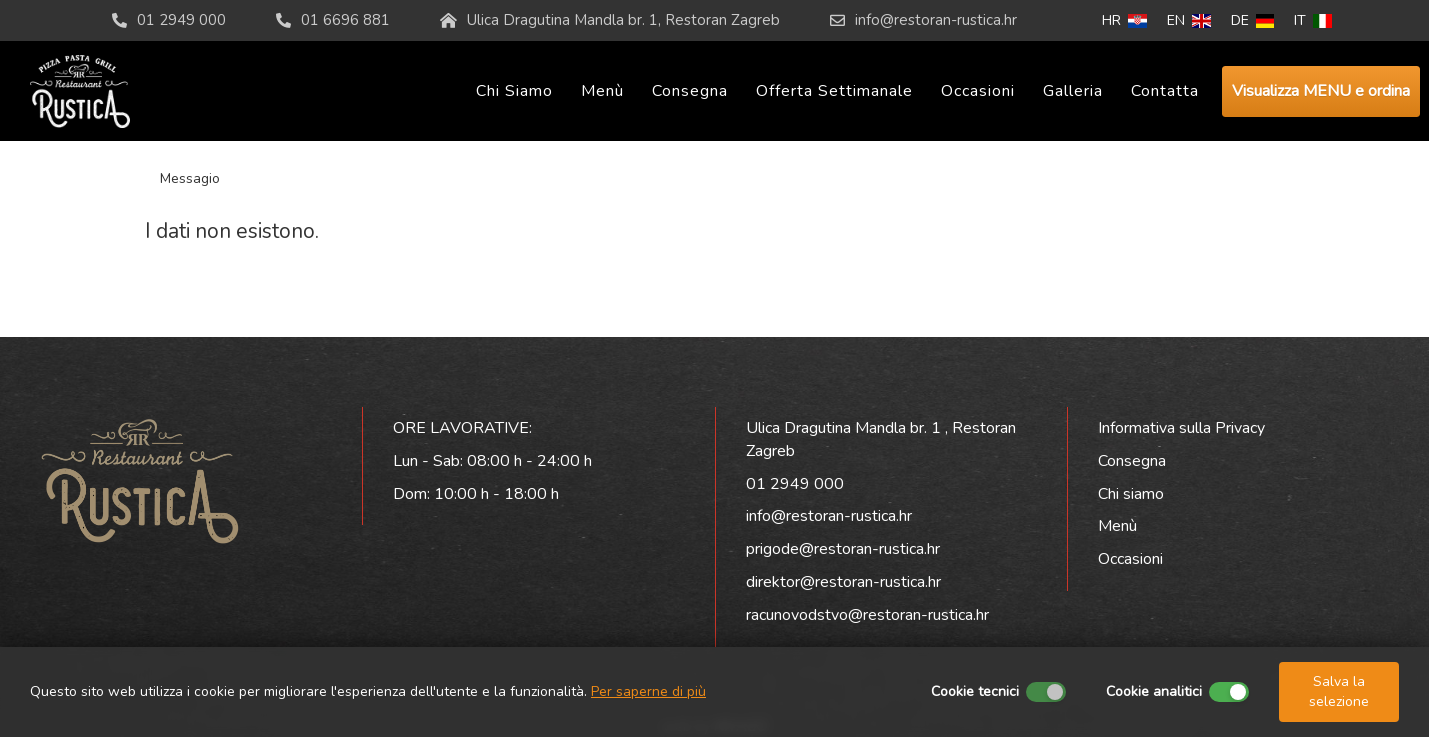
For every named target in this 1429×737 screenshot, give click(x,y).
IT (1313, 20)
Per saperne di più (648, 691)
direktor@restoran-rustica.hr (843, 582)
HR (1124, 20)
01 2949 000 (795, 484)
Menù (602, 91)
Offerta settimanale (834, 91)
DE (1253, 20)
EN (1189, 20)
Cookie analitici (1154, 691)
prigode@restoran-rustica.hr (843, 549)
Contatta (1165, 91)
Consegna (690, 91)
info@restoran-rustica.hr (936, 20)
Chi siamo (514, 91)
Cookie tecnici (975, 691)
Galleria (1073, 91)
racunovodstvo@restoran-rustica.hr (867, 615)
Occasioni (978, 91)
